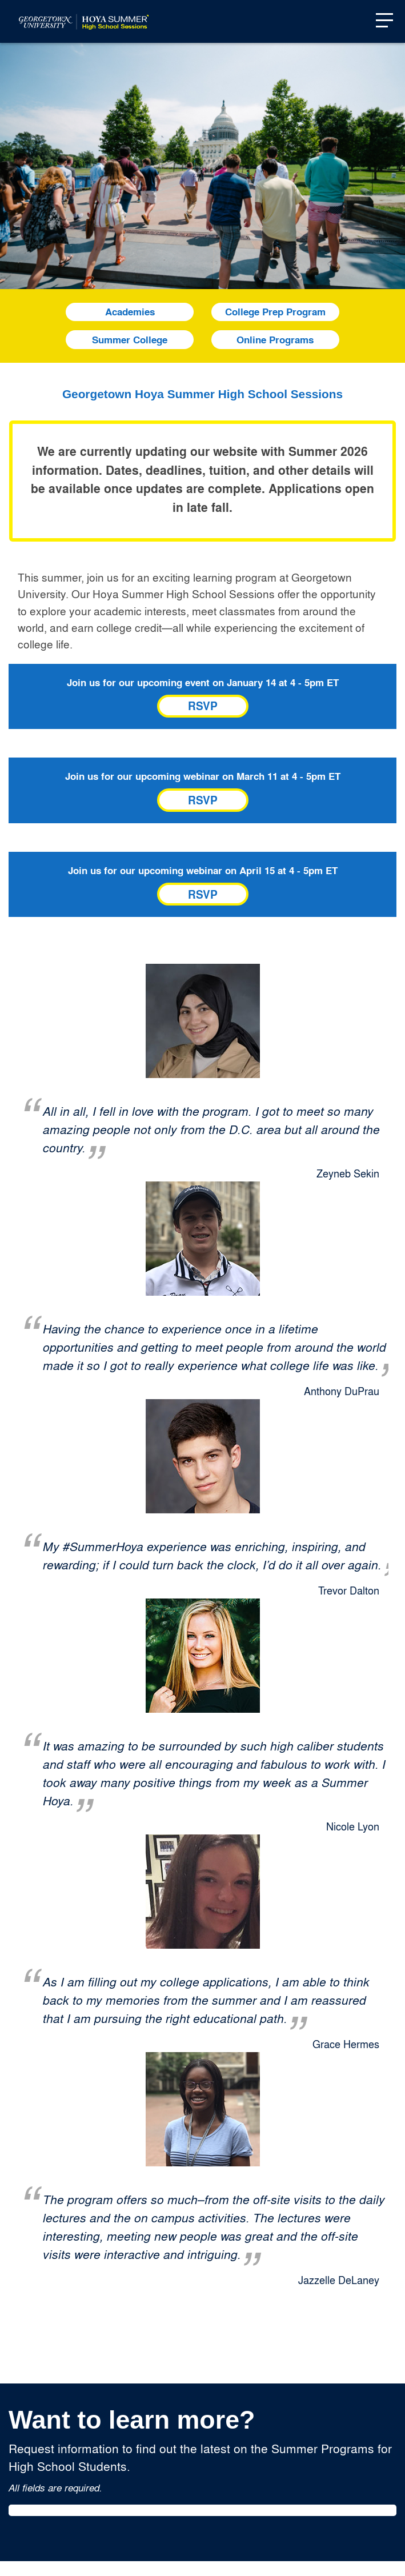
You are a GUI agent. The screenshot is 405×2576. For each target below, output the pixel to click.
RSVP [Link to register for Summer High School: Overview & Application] (203, 706)
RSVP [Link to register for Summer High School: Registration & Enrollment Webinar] (203, 800)
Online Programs (275, 339)
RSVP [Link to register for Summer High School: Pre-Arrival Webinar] (203, 894)
